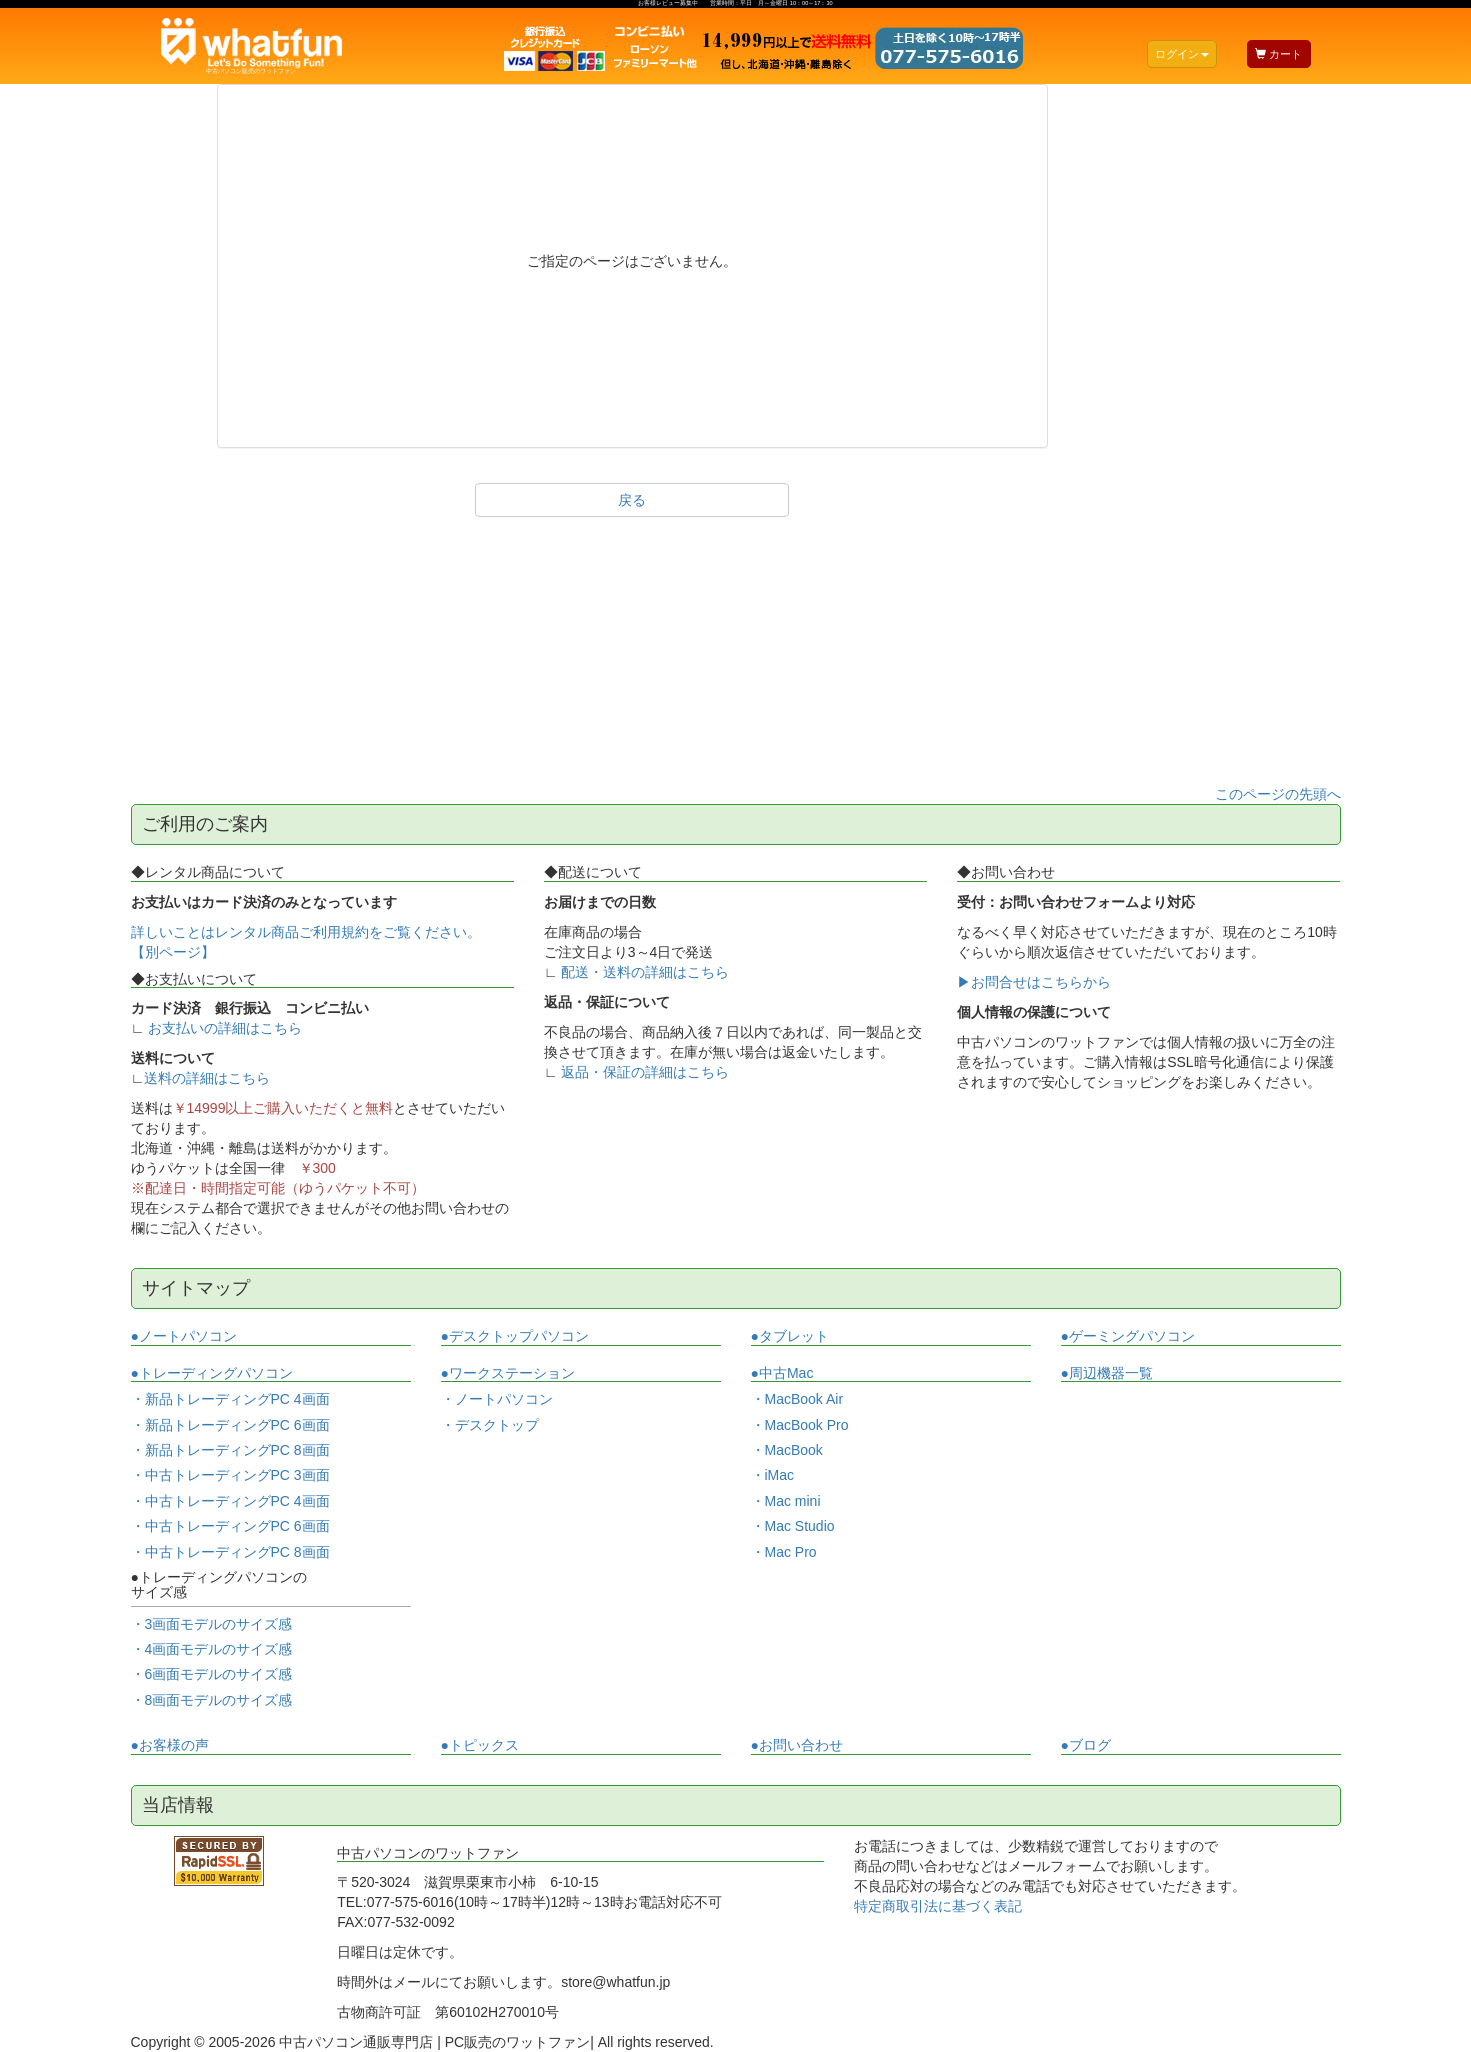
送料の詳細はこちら (207, 1078)
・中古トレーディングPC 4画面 (230, 1501)
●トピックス (480, 1745)
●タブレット (790, 1336)
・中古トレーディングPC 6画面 (230, 1526)
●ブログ (1086, 1745)
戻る (632, 500)
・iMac (773, 1475)
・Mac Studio (793, 1526)
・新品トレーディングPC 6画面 (230, 1425)
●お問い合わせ (797, 1745)
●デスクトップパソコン (515, 1336)
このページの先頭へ (1278, 794)
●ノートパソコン (184, 1336)
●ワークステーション (508, 1373)
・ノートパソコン (497, 1399)
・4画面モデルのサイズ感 (212, 1649)
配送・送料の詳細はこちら (645, 972)
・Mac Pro (784, 1552)
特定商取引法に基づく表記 (938, 1906)
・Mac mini (786, 1501)
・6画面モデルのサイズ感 (212, 1674)
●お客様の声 (170, 1745)
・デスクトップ (490, 1425)
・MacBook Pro (800, 1425)
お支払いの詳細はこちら (225, 1028)
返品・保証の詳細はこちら (645, 1072)
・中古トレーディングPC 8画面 (230, 1552)
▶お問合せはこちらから (1034, 982)
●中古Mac (782, 1373)
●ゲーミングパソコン (1128, 1336)
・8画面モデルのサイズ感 (212, 1700)
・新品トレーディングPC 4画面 (230, 1399)
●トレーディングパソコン (212, 1373)
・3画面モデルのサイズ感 (212, 1624)
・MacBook (787, 1450)
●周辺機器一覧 (1107, 1373)
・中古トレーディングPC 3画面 (230, 1475)
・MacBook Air (797, 1399)
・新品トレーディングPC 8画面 (230, 1450)
